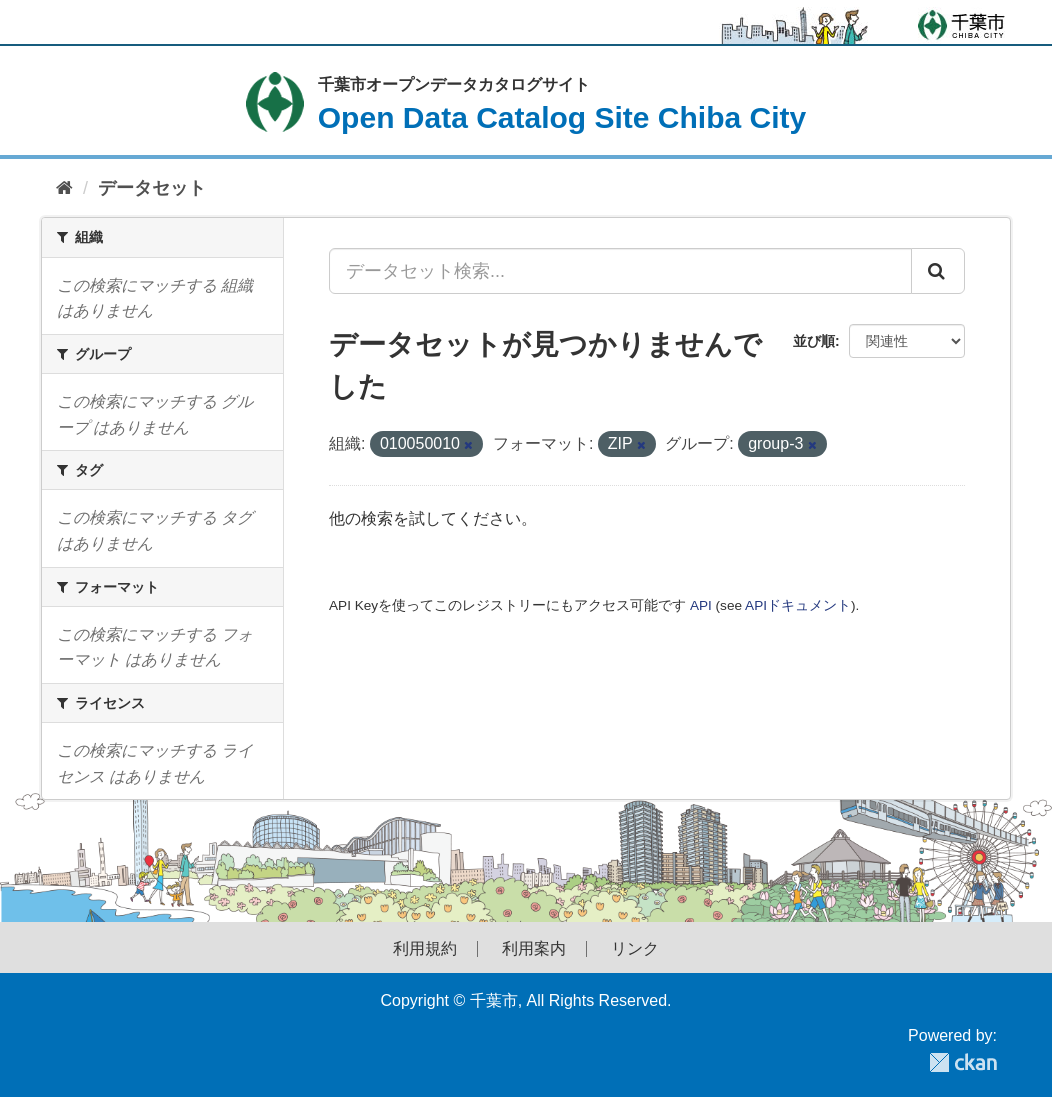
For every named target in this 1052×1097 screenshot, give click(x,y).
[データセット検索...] (620, 271)
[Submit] (938, 271)
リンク (635, 949)
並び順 (814, 341)
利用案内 (534, 949)
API (701, 605)
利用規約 (425, 949)
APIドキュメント (798, 605)
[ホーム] (64, 188)
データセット (152, 188)
